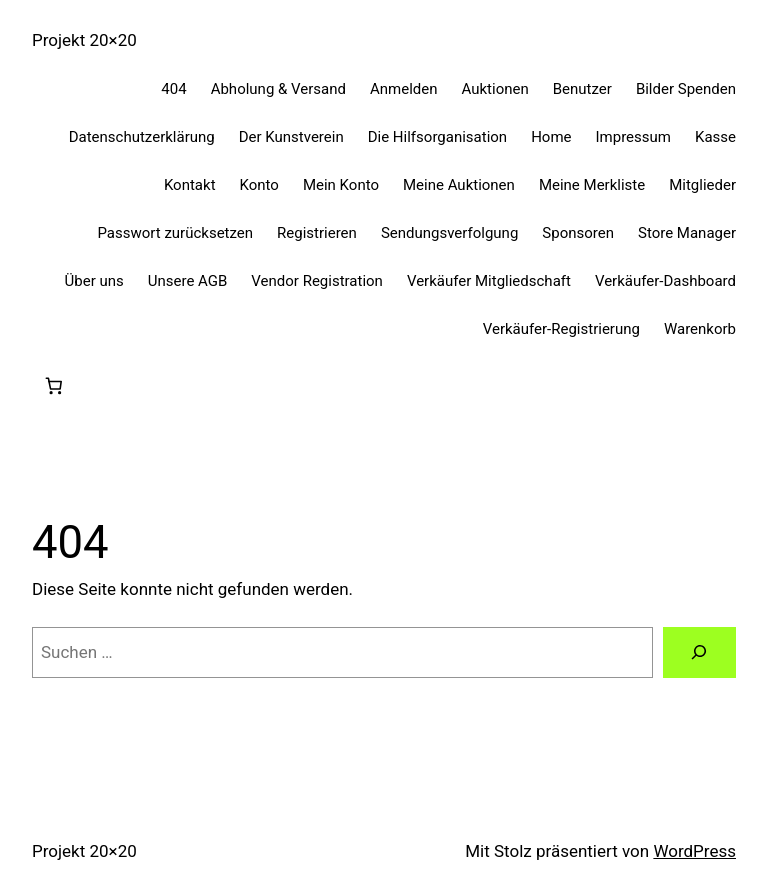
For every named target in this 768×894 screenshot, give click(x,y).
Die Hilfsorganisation (437, 137)
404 (173, 89)
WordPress (694, 851)
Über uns (94, 281)
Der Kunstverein (291, 137)
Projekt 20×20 (84, 40)
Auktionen (495, 89)
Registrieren (317, 233)
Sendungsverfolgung (449, 233)
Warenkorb (700, 329)
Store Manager (687, 233)
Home (551, 137)
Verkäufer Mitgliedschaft (489, 281)
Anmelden (404, 89)
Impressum (633, 137)
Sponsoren (578, 233)
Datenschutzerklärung (142, 137)
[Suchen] (699, 652)
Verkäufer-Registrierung (561, 329)
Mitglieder (702, 185)
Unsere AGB (188, 281)
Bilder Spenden (686, 89)
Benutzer (582, 89)
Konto (259, 185)
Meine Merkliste (592, 185)
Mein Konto (341, 185)
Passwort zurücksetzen (175, 233)
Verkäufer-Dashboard (665, 281)
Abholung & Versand (278, 89)
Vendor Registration (317, 281)
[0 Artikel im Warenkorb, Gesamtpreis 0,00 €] (53, 386)
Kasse (715, 137)
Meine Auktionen (459, 185)
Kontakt (190, 185)
